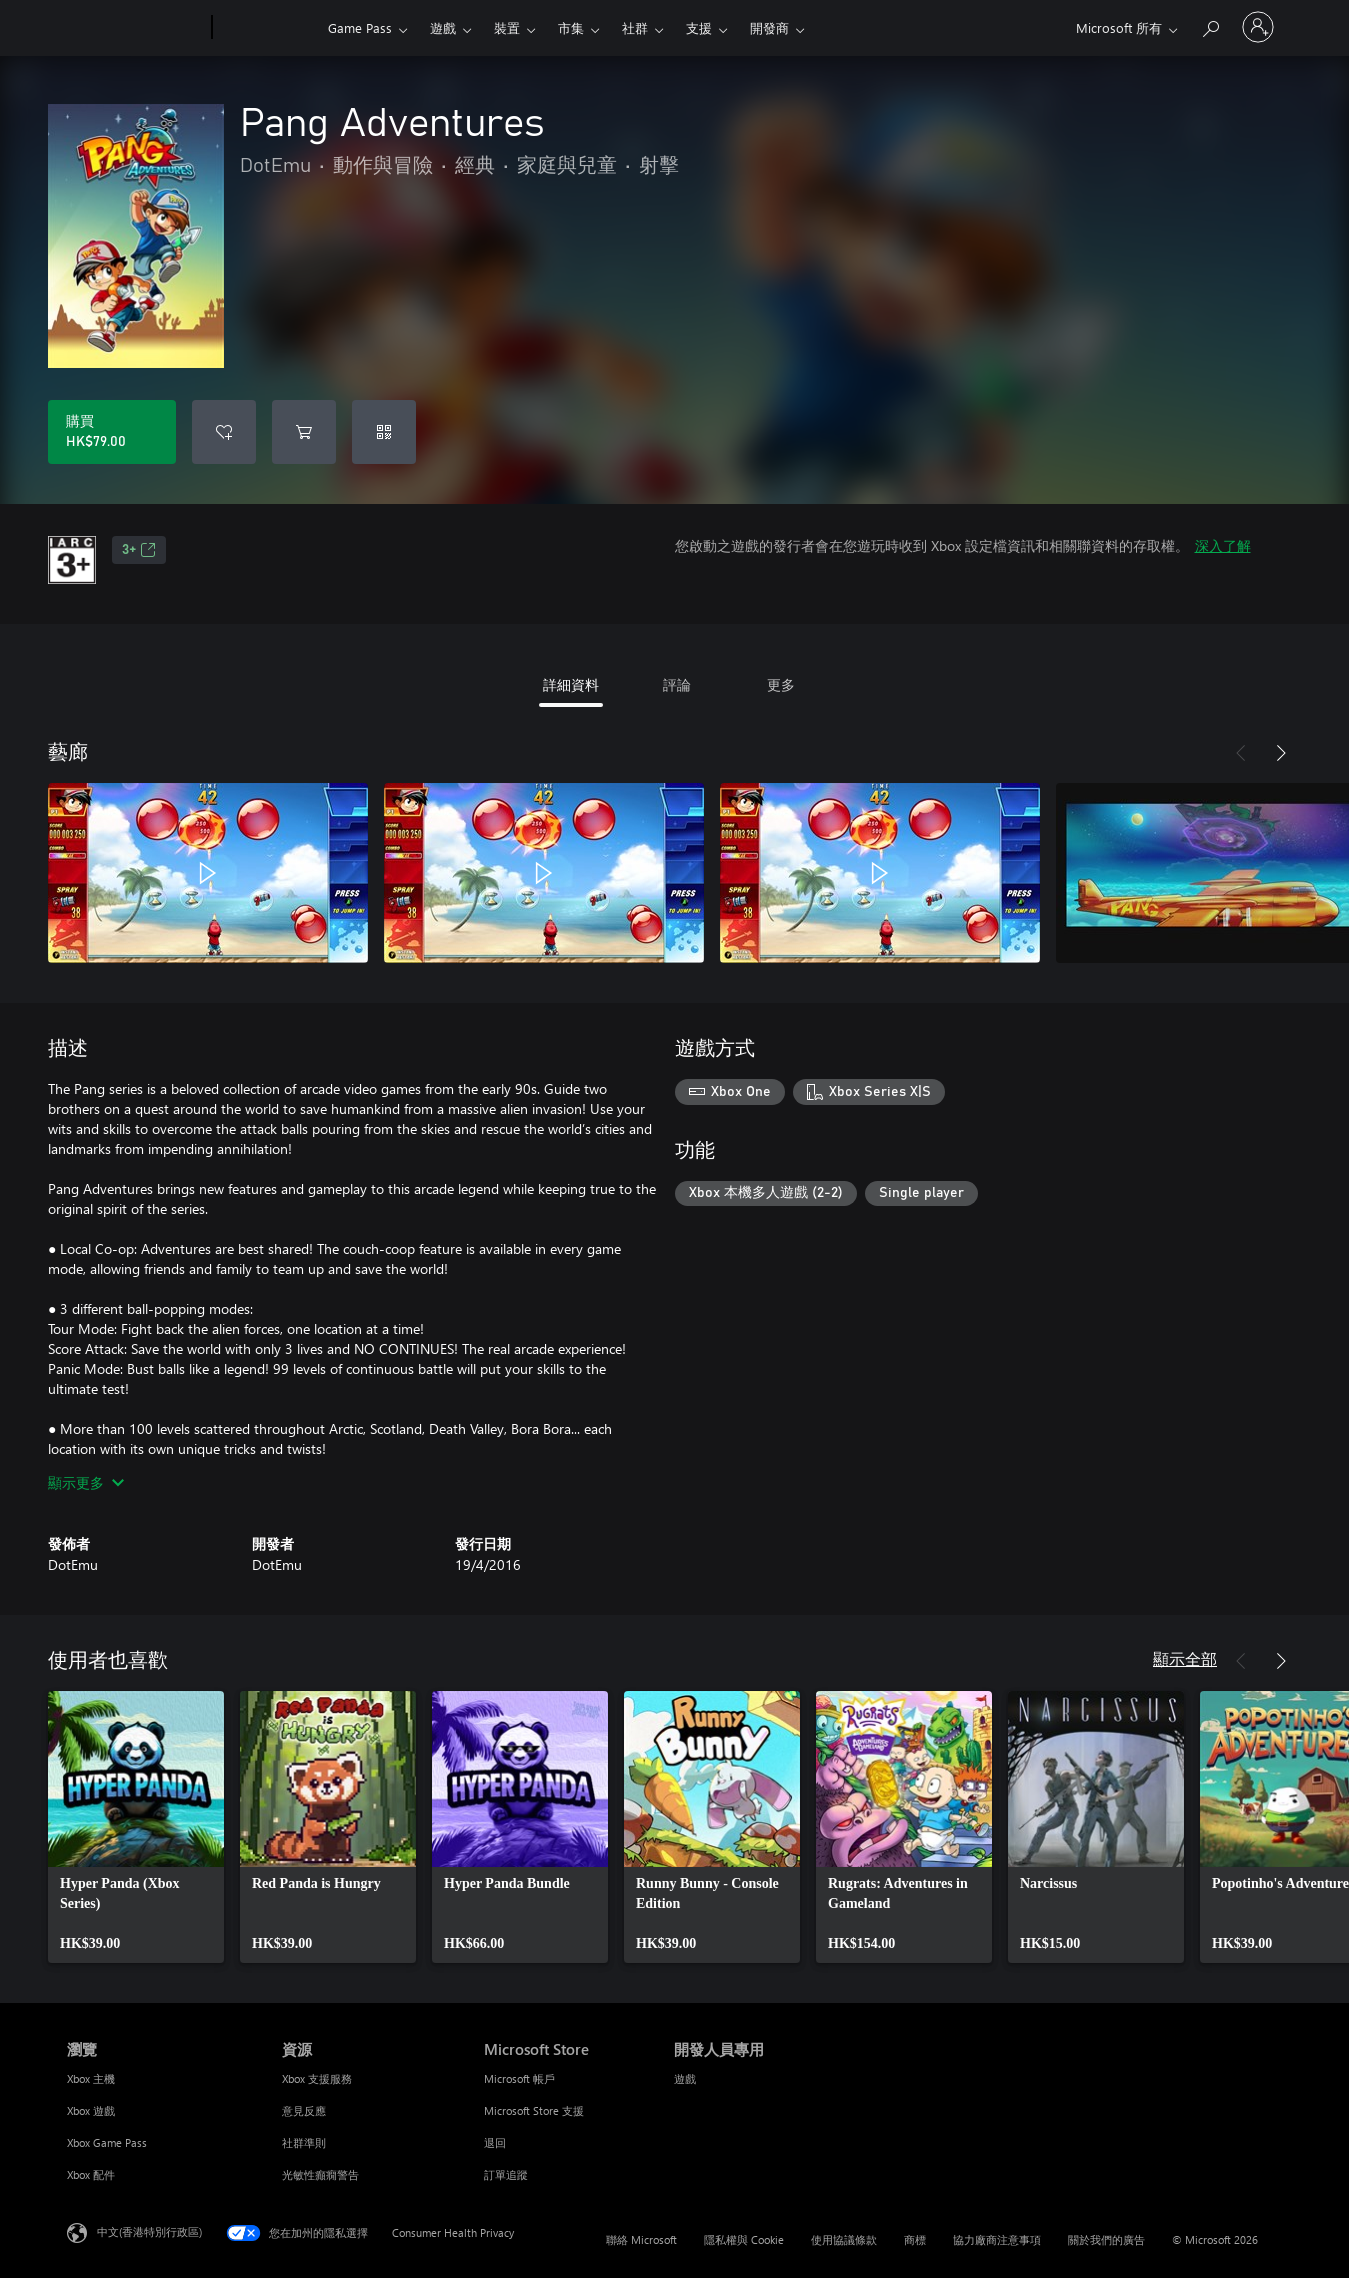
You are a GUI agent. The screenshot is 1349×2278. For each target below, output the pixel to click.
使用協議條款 (844, 2239)
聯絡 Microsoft (641, 2239)
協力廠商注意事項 (997, 2239)
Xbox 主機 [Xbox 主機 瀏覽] (91, 2078)
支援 (699, 27)
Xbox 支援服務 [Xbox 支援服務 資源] (317, 2078)
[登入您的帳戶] (1258, 27)
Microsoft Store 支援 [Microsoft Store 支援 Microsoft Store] (534, 2110)
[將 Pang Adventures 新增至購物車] (304, 432)
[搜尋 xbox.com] (1210, 25)
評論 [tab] (677, 684)
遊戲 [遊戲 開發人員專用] (685, 2078)
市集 (571, 27)
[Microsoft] (135, 28)
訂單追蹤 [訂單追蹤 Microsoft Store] (506, 2174)
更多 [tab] (781, 684)
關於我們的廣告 (1106, 2239)
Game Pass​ (360, 27)
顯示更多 (86, 1482)
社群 (635, 27)
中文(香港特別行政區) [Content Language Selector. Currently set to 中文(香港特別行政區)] (149, 2231)
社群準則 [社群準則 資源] (304, 2142)
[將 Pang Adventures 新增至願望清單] (224, 432)
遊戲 (443, 27)
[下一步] (1281, 753)
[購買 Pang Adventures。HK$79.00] (112, 432)
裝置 (507, 27)
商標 (915, 2239)
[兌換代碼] (384, 432)
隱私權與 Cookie (744, 2239)
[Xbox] (267, 28)
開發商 (769, 27)
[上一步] (1241, 753)
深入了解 (1223, 545)
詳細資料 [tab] (571, 684)
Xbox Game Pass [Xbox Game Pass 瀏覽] (107, 2142)
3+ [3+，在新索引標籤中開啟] (139, 550)
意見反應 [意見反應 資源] (304, 2110)
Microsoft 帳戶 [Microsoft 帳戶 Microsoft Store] (519, 2078)
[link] (136, 1827)
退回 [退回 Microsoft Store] (495, 2142)
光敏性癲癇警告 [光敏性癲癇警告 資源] (320, 2174)
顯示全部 (1185, 1658)
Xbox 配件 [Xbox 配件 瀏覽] (91, 2174)
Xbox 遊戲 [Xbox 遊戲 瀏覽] (91, 2110)
